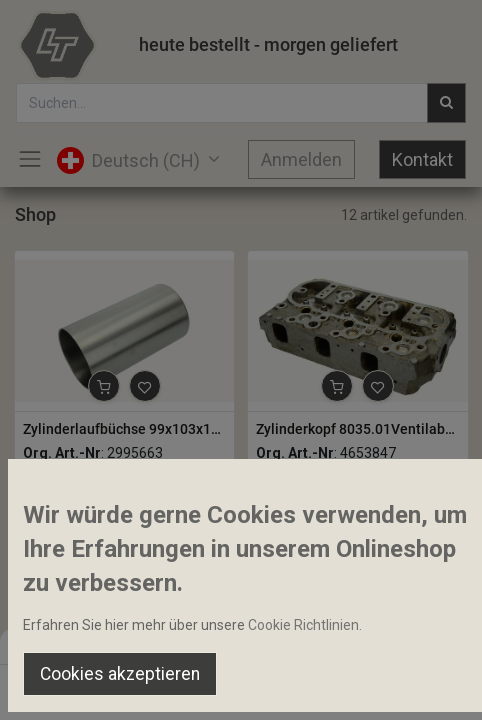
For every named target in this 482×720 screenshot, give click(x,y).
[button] (104, 386)
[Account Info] (416, 686)
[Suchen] (153, 686)
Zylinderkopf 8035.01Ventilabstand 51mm (358, 429)
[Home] (66, 686)
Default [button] (366, 645)
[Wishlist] (328, 686)
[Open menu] (241, 691)
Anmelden (301, 159)
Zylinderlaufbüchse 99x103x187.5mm (125, 429)
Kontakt (422, 159)
